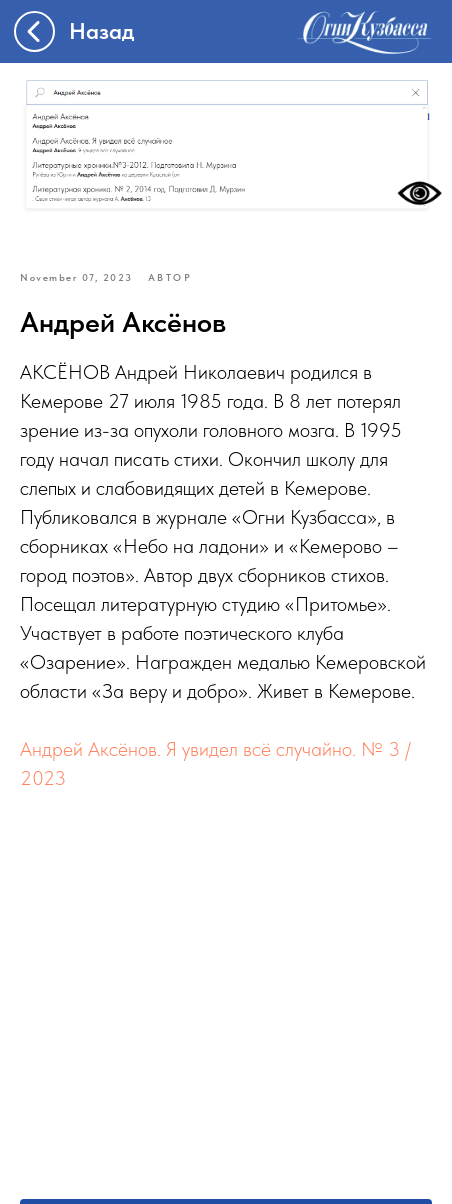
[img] (365, 31)
